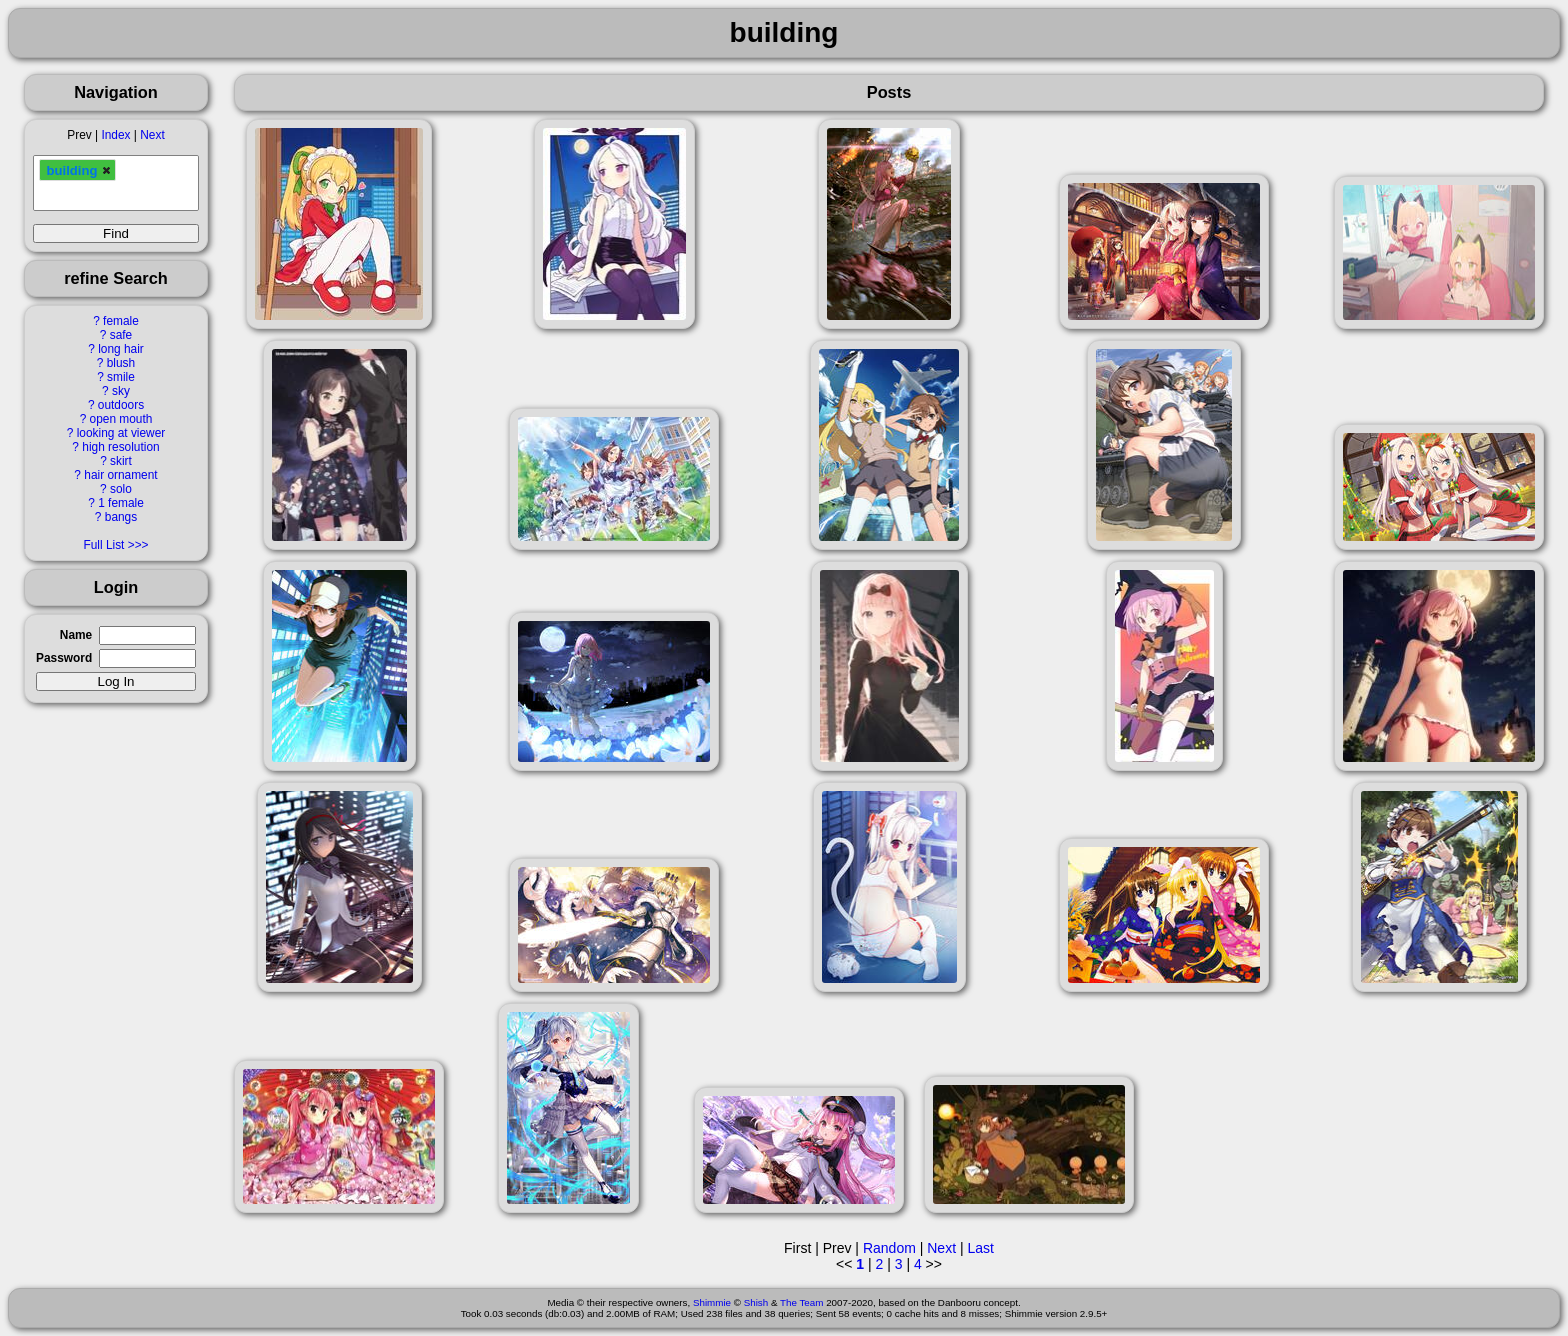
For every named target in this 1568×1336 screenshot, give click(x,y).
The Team (801, 1302)
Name (76, 635)
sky (121, 391)
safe (121, 335)
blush (121, 363)
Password (64, 658)
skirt (121, 461)
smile (121, 377)
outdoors (121, 405)
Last (980, 1248)
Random (889, 1248)
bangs (121, 517)
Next (152, 135)
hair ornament (120, 475)
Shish (756, 1302)
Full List (103, 545)
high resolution (120, 447)
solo (121, 489)
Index (115, 135)
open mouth (121, 419)
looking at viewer (121, 433)
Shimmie (712, 1302)
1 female (121, 503)
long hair (121, 349)
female (121, 321)
